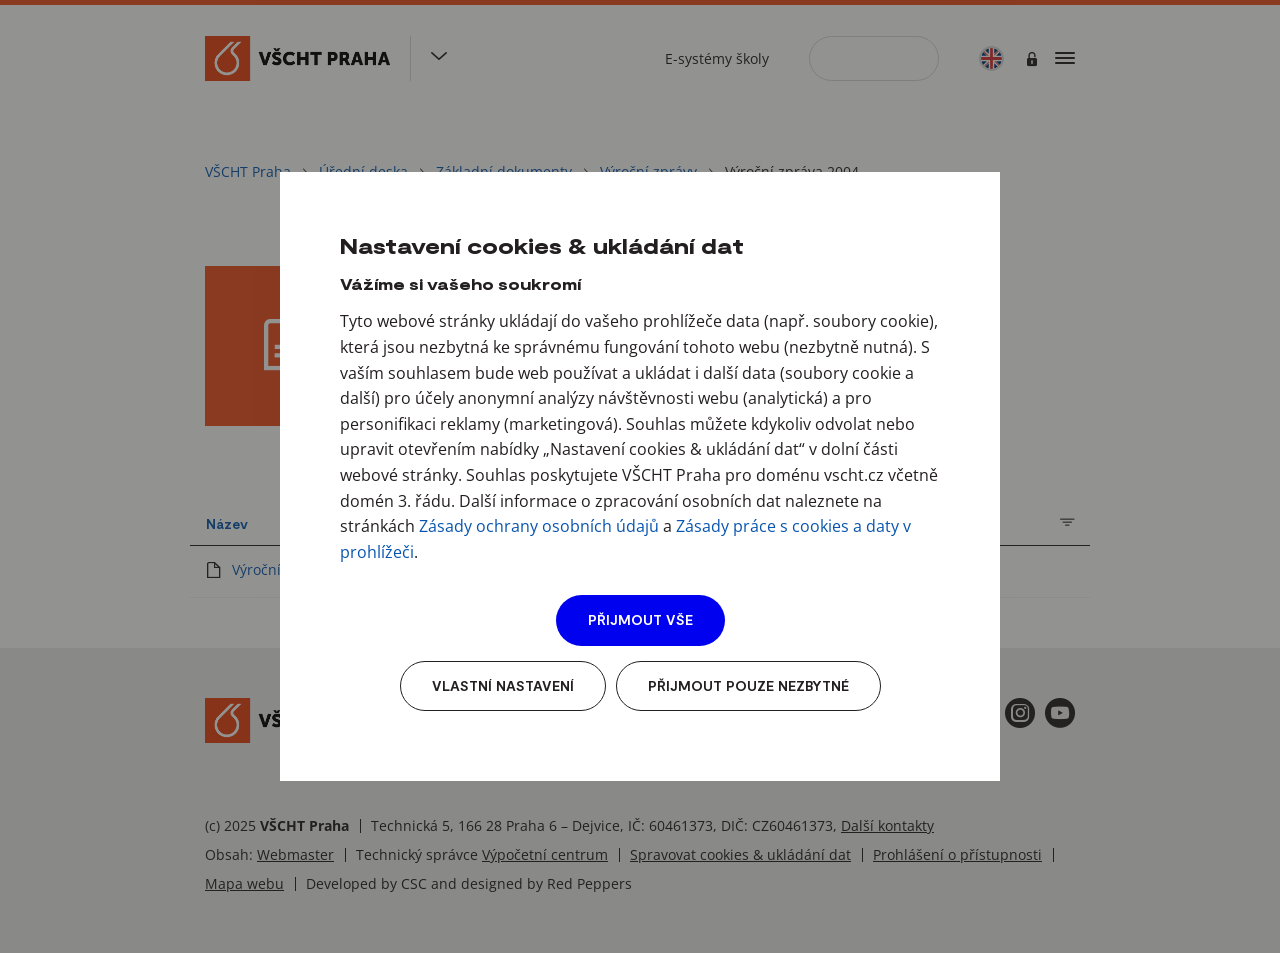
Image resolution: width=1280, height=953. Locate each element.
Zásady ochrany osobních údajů (539, 526)
